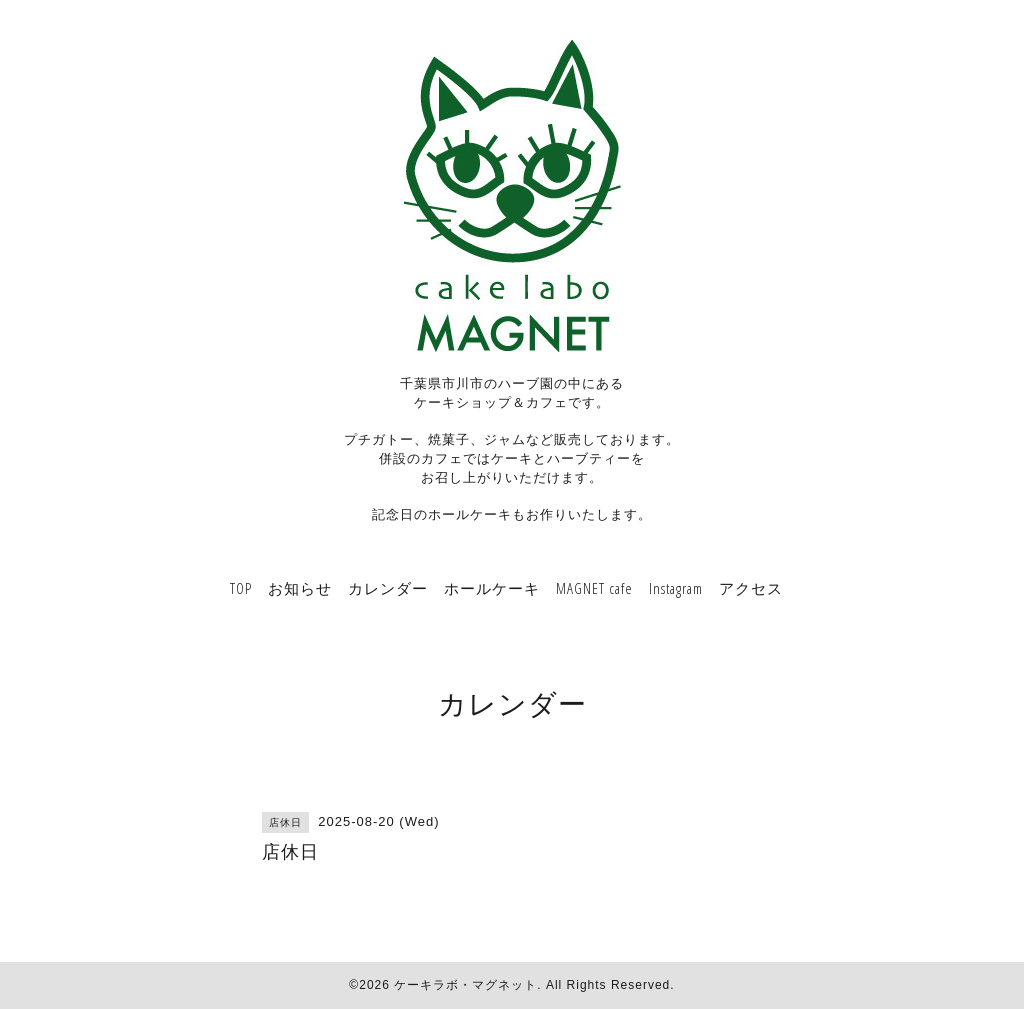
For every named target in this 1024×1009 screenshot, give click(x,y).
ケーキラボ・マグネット (465, 985)
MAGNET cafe (594, 588)
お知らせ (300, 588)
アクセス (751, 588)
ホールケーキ (492, 588)
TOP (241, 588)
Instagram (676, 588)
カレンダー (388, 588)
